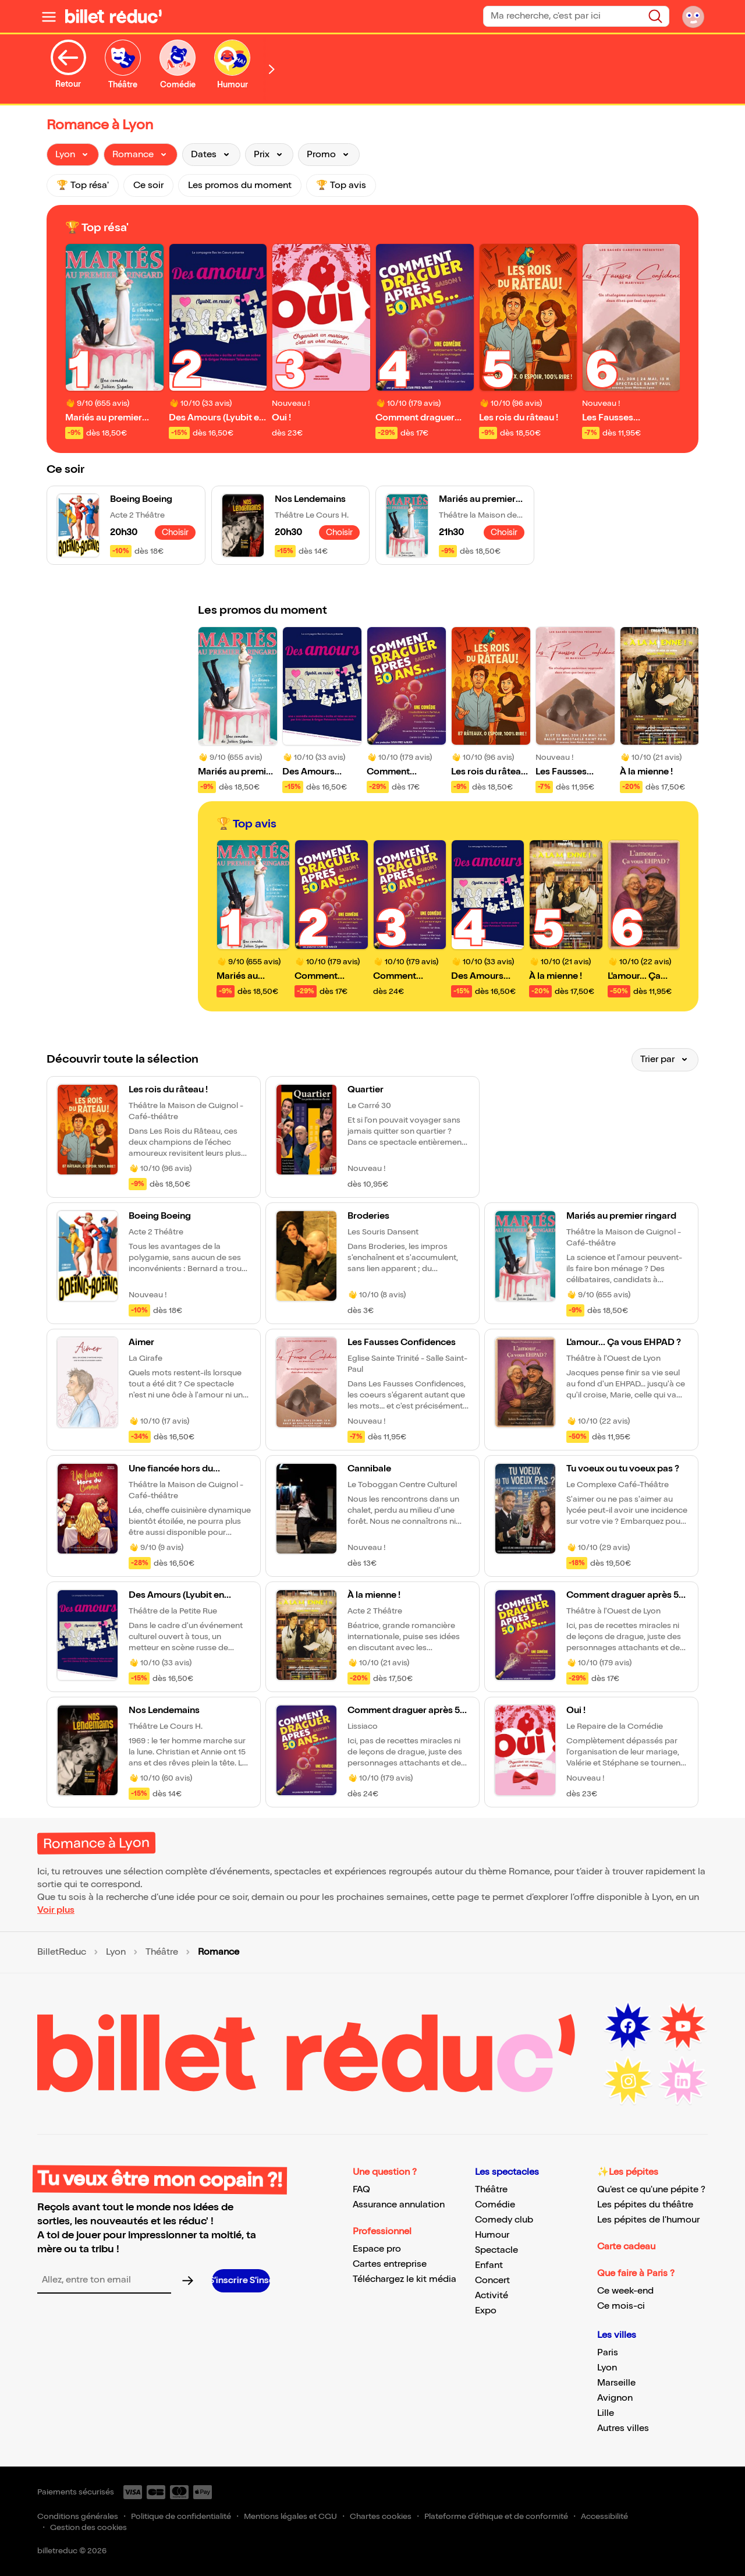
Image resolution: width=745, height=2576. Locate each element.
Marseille (616, 2383)
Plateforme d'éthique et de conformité (496, 2516)
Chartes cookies (380, 2516)
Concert (492, 2280)
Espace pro (377, 2249)
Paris (607, 2352)
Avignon (615, 2398)
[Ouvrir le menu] (49, 16)
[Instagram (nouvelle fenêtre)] (628, 2081)
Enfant (489, 2265)
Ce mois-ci (621, 2306)
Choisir (175, 532)
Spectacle (496, 2250)
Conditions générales (77, 2516)
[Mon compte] (693, 16)
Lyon (116, 1952)
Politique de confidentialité (181, 2516)
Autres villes (623, 2428)
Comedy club (504, 2219)
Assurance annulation (399, 2204)
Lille (605, 2413)
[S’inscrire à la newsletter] (241, 2280)
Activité (491, 2295)
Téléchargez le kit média (404, 2279)
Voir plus (55, 1910)
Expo (485, 2310)
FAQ (361, 2189)
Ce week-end (625, 2291)
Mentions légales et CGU (290, 2516)
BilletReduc (61, 1952)
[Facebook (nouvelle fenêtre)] (628, 2026)
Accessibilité (604, 2516)
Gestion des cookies (88, 2527)
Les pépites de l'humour (648, 2219)
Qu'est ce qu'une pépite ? (651, 2189)
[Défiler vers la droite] (272, 69)
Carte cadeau (626, 2246)
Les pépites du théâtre (645, 2204)
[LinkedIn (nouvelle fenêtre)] (683, 2081)
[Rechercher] (655, 16)
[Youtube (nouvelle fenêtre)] (683, 2026)
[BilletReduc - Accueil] (113, 16)
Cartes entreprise (390, 2264)
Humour (492, 2235)
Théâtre (162, 1952)
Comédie (495, 2204)
